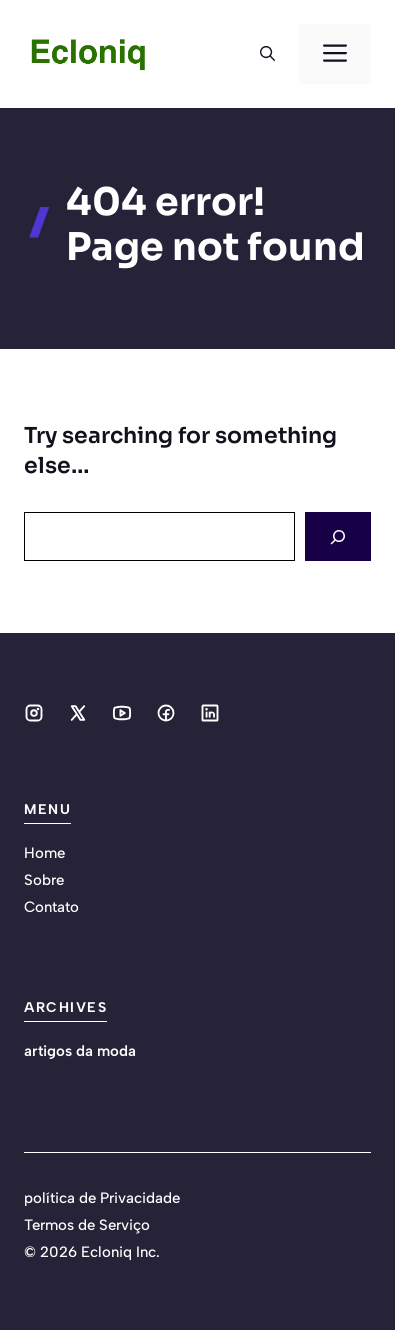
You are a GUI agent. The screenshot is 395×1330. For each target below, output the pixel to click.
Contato (51, 907)
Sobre (44, 880)
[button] (267, 54)
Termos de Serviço (87, 1225)
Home (44, 853)
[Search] (338, 536)
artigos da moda (80, 1051)
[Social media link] (34, 713)
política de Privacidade (102, 1198)
